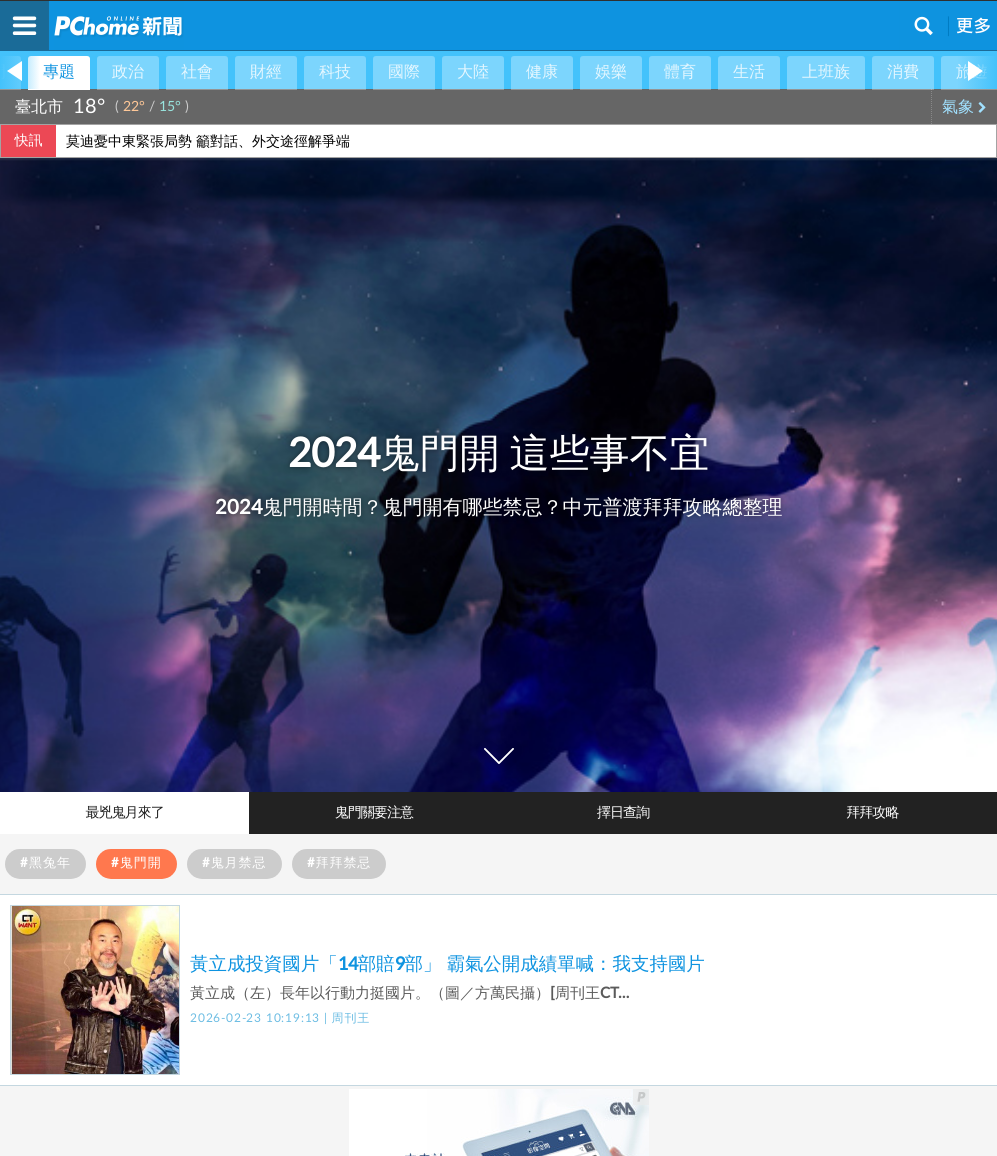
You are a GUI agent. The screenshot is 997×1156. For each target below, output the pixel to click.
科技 (335, 72)
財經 (266, 72)
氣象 (964, 107)
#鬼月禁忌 (234, 863)
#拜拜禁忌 (339, 863)
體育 (680, 72)
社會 (197, 72)
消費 (903, 72)
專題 (59, 72)
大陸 (473, 72)
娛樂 (611, 72)
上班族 (826, 72)
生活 (749, 72)
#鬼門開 (136, 863)
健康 (542, 72)
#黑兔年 (45, 863)
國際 (404, 72)
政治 (128, 72)
